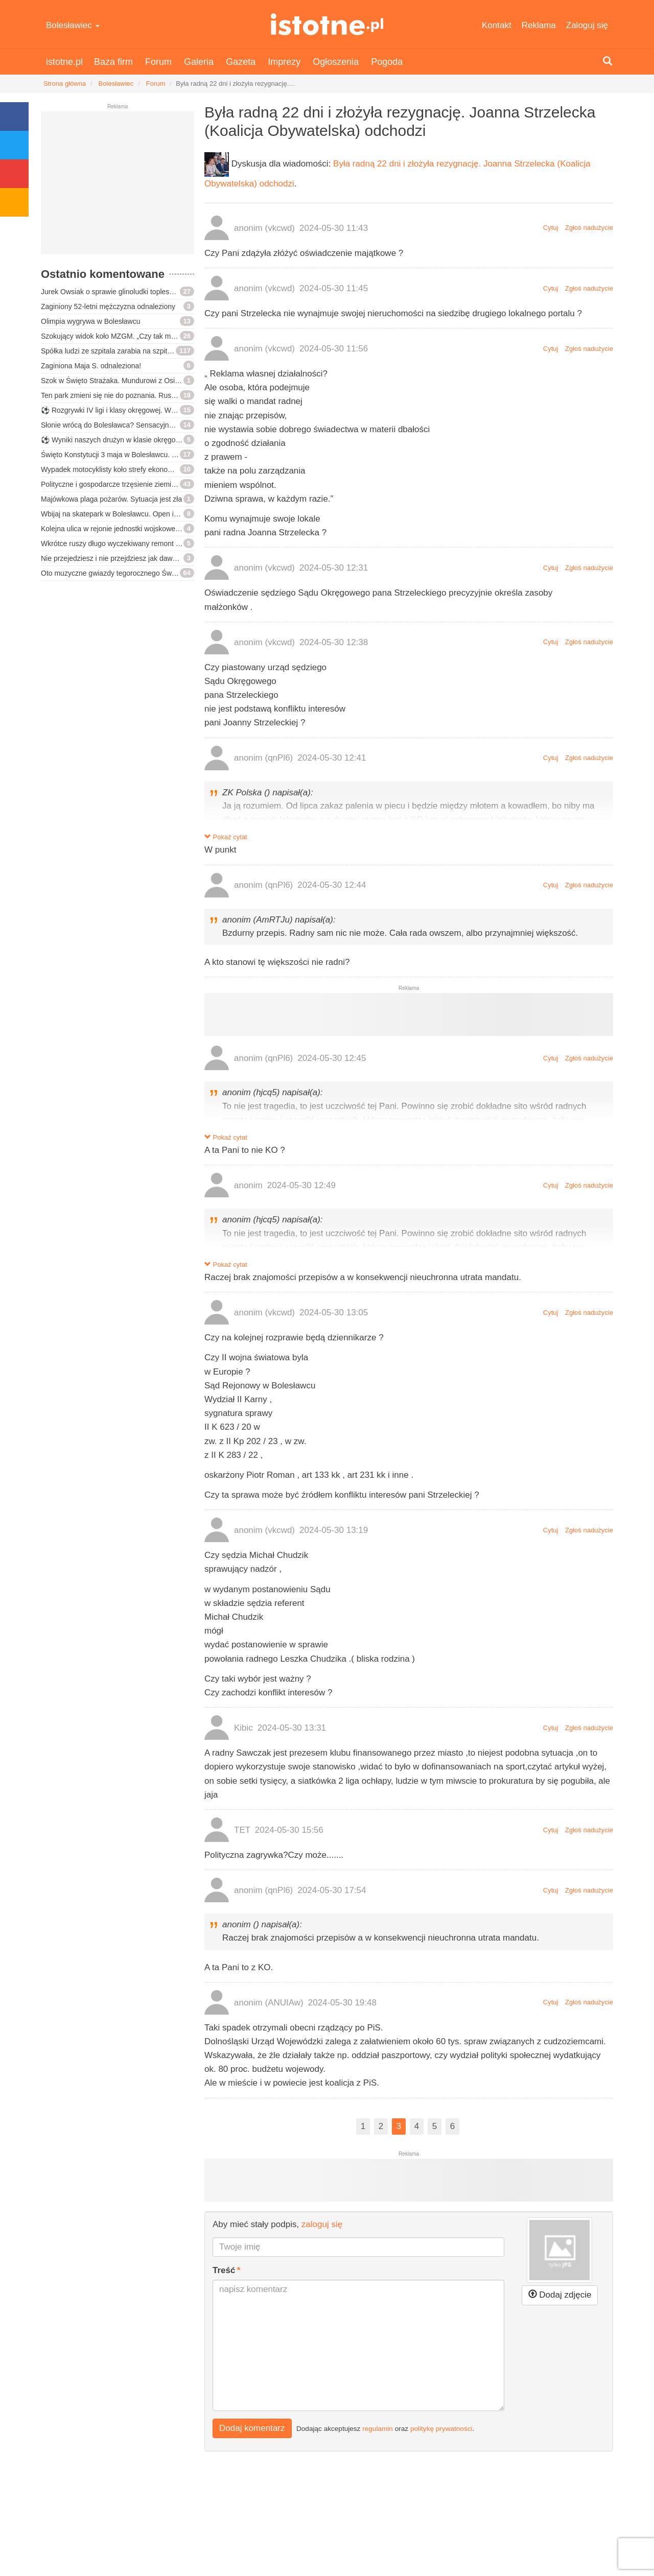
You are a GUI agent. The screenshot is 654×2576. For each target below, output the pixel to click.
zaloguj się (321, 2224)
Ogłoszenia (336, 62)
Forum (158, 62)
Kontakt (496, 25)
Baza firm (113, 62)
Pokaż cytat (225, 837)
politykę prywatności (441, 2428)
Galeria (199, 62)
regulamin (377, 2428)
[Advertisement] (117, 187)
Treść (224, 2270)
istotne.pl (327, 24)
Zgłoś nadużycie (589, 227)
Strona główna (64, 83)
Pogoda (387, 62)
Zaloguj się (587, 25)
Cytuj (550, 227)
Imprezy (284, 62)
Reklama (539, 25)
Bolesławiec (73, 25)
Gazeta (240, 62)
